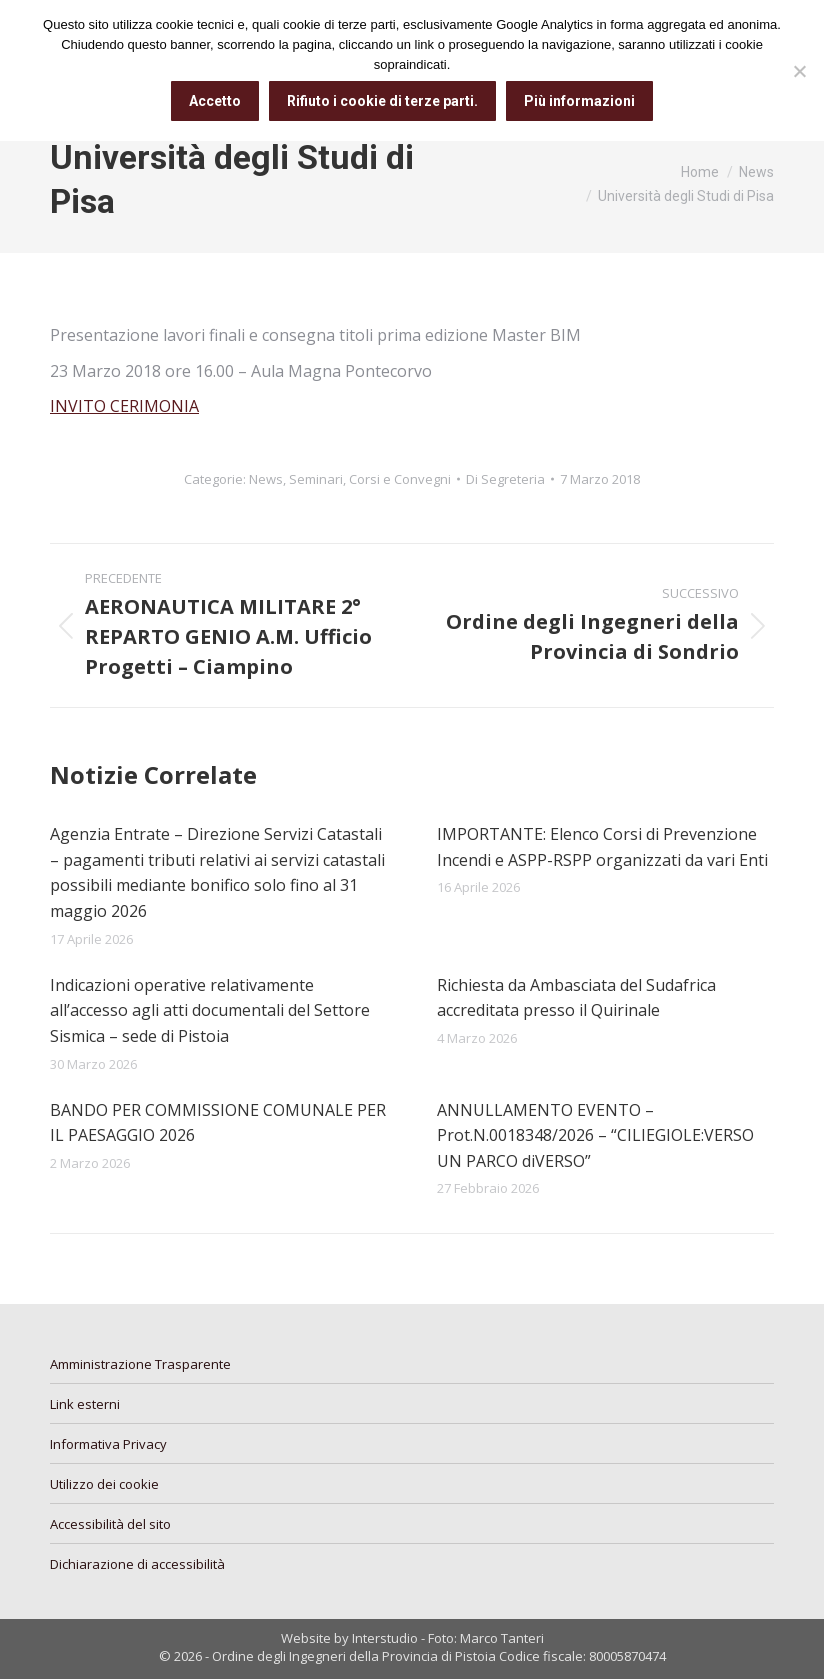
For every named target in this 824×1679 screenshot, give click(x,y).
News (266, 479)
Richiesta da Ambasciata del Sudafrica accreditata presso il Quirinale (576, 998)
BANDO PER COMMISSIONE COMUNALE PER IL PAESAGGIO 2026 (218, 1123)
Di (505, 479)
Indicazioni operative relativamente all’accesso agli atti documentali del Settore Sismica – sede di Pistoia (210, 1010)
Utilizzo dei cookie (104, 1484)
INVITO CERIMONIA (124, 406)
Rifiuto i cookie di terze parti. (382, 101)
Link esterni (85, 1404)
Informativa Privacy (108, 1444)
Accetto (215, 101)
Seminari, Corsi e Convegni (370, 479)
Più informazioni (579, 101)
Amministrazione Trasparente (140, 1364)
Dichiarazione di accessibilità (137, 1564)
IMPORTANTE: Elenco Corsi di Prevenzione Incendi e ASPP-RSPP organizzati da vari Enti (602, 847)
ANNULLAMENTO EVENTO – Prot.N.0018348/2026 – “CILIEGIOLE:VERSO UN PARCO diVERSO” (595, 1135)
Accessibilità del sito (110, 1524)
